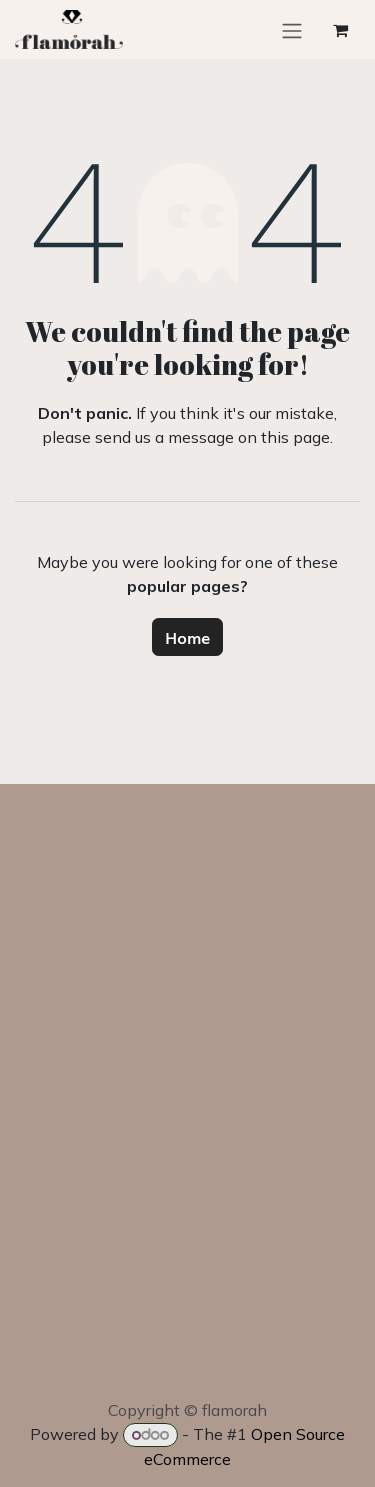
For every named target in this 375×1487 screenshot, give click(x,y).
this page (295, 437)
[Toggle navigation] (292, 29)
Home (187, 637)
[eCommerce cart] (340, 30)
